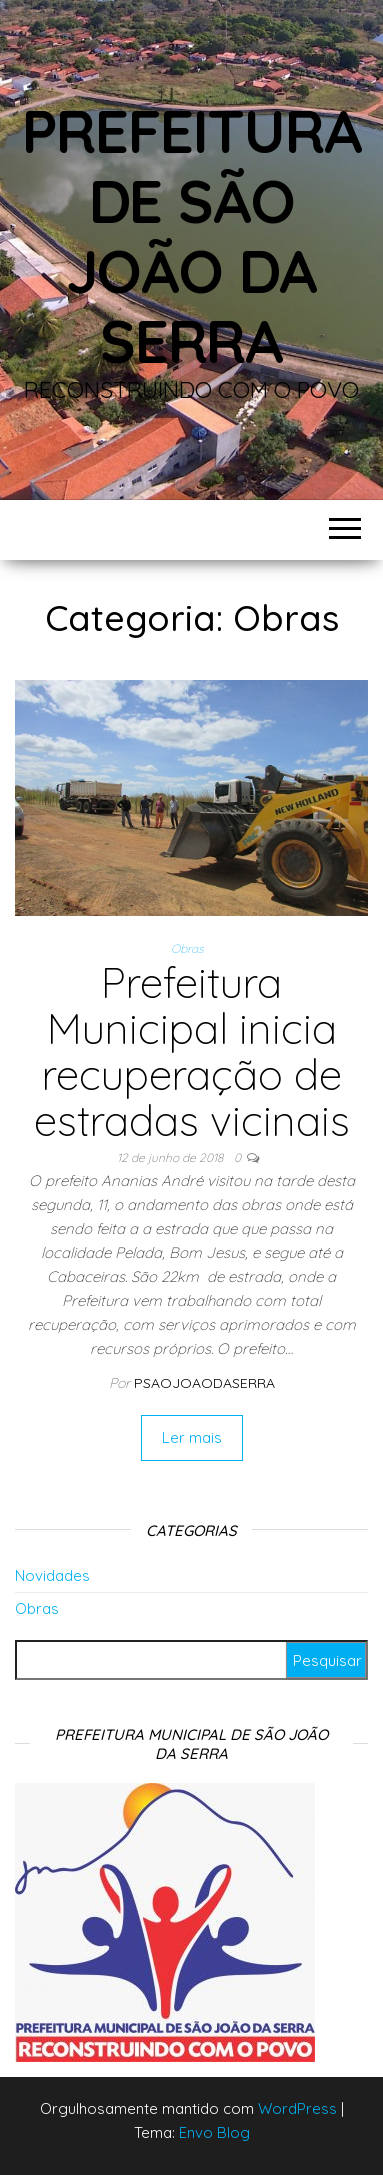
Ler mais (192, 1437)
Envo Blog (214, 2132)
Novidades (52, 1575)
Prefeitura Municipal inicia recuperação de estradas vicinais (192, 1052)
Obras (187, 948)
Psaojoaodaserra (204, 1383)
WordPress (297, 2108)
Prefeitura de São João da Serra (192, 235)
